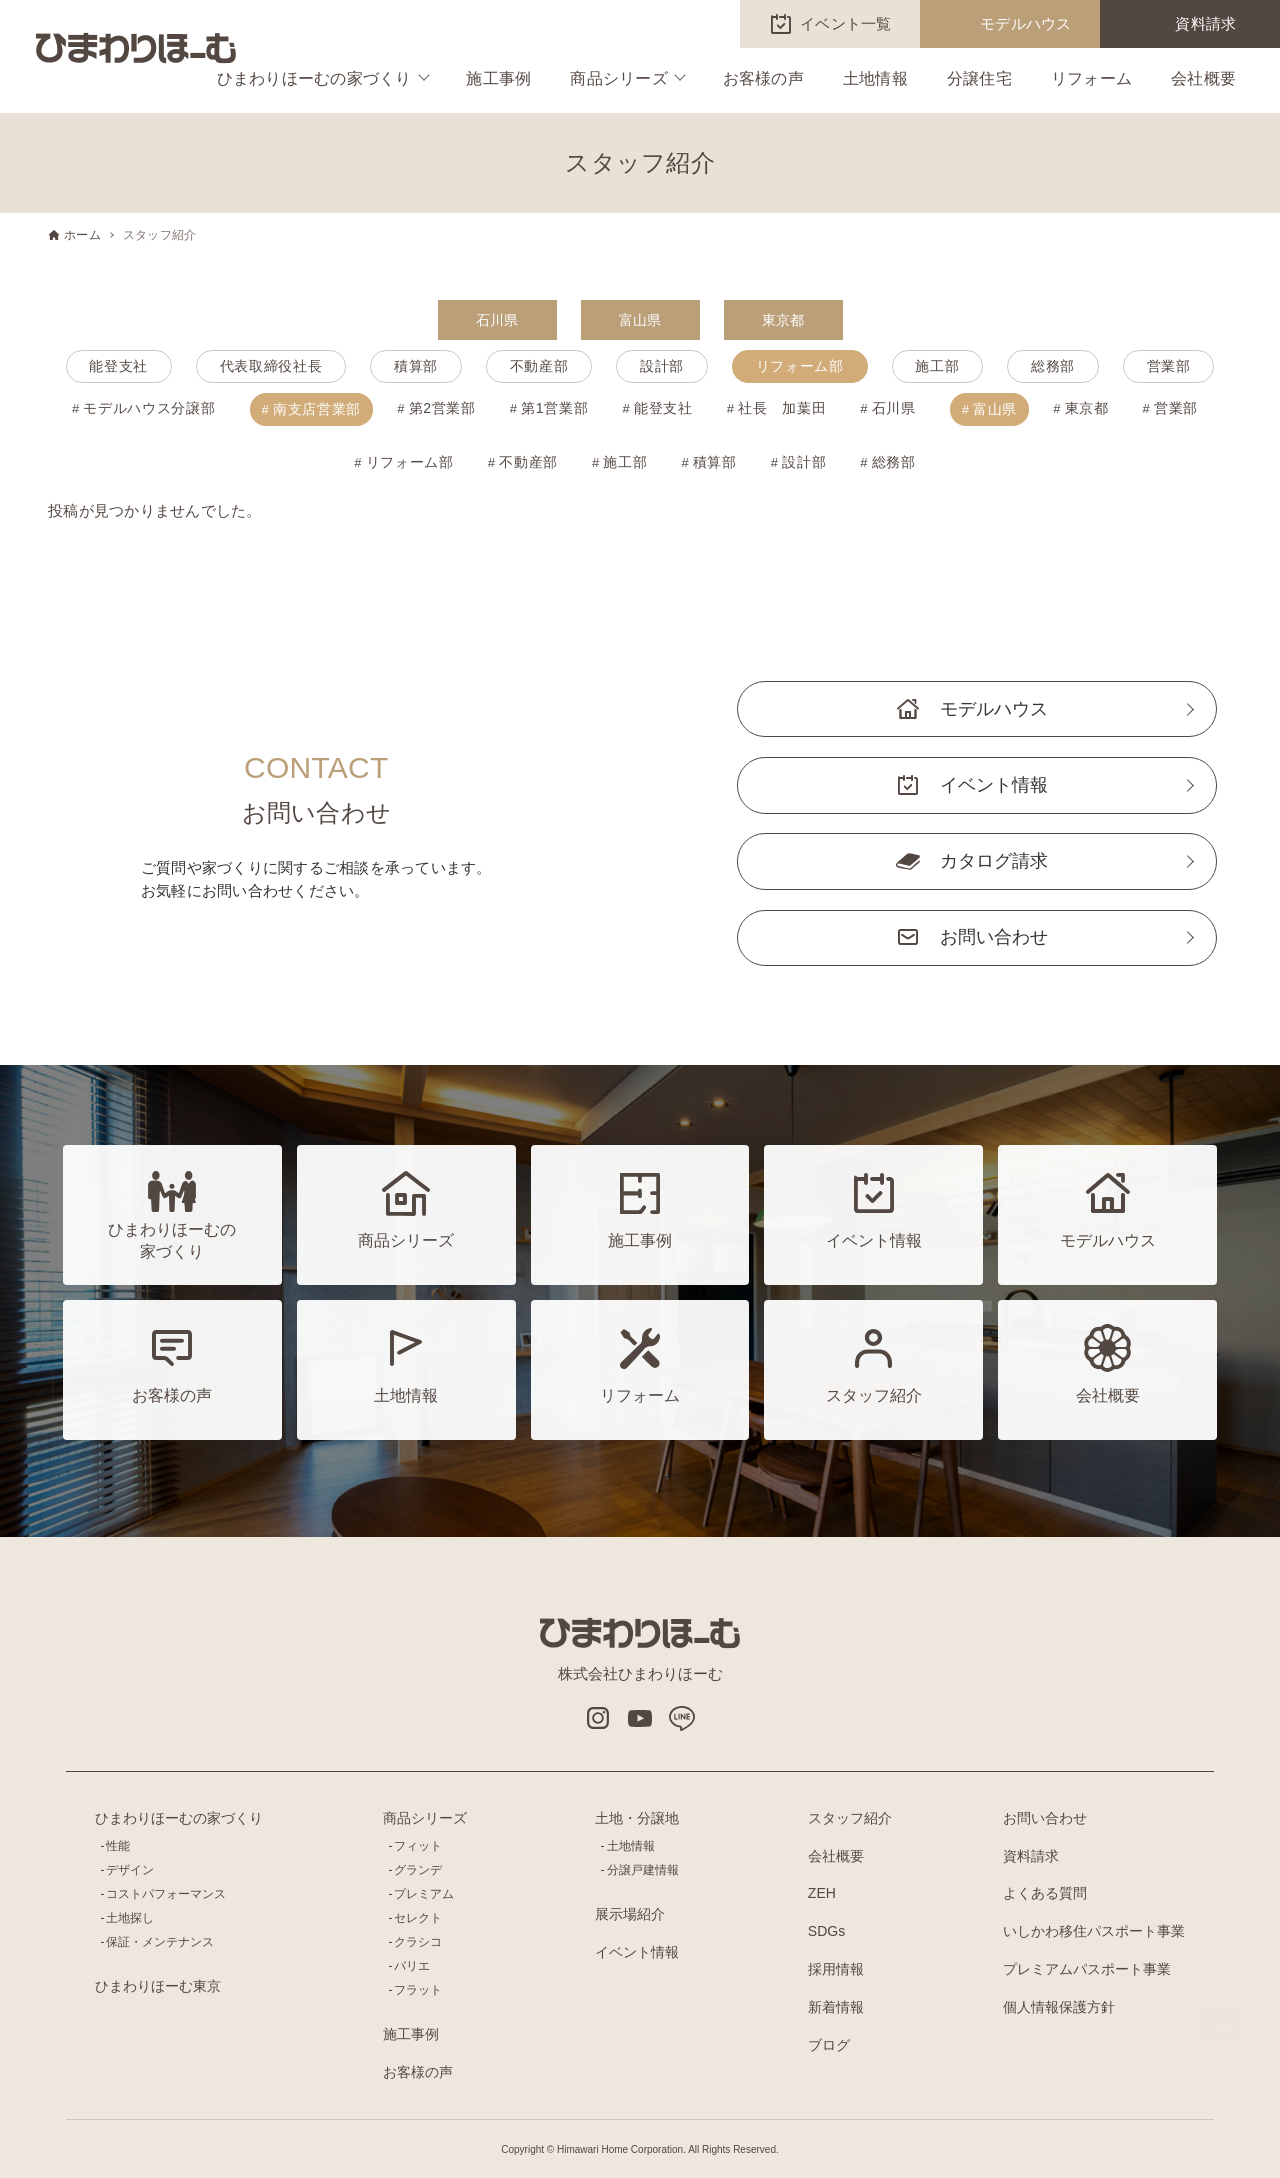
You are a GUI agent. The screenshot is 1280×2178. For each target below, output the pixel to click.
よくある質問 (1045, 1893)
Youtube (640, 1718)
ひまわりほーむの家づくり (314, 78)
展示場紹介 (630, 1914)
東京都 (783, 320)
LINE (682, 1718)
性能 (118, 1846)
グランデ (418, 1870)
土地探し (130, 1918)
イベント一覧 (846, 23)
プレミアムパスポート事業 (1087, 1969)
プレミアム (424, 1894)
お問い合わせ (994, 937)
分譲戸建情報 (643, 1870)
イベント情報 (994, 785)
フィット (418, 1846)
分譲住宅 (979, 78)
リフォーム (1091, 78)
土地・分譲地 (637, 1818)
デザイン (130, 1870)
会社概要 (1203, 78)
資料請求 (1205, 23)
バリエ (412, 1966)
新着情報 (836, 2007)
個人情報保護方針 (1059, 2007)
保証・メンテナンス (160, 1942)
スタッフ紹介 (850, 1818)
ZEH (822, 1893)
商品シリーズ (619, 78)
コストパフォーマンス (166, 1894)
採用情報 (836, 1969)
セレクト (418, 1918)
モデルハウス (1026, 23)
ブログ (829, 2045)
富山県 (640, 320)
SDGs (826, 1931)
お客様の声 (763, 78)
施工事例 (498, 78)
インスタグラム (598, 1718)
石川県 (497, 320)
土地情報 (875, 78)
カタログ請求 (994, 861)
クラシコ (418, 1942)
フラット (418, 1990)
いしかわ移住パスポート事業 (1094, 1931)
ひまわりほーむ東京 (158, 1986)
